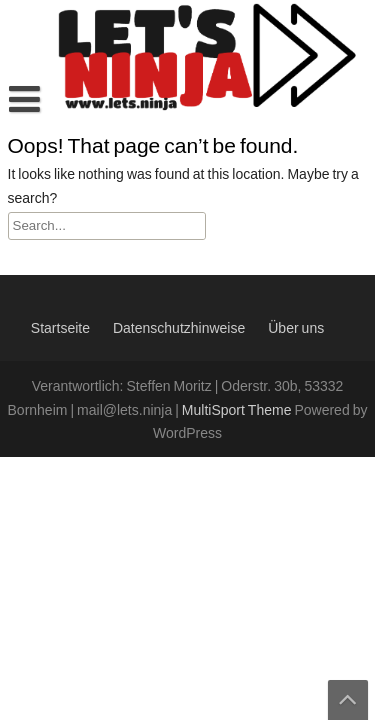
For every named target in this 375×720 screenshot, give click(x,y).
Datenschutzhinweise (179, 329)
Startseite (60, 329)
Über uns (296, 329)
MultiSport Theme (238, 411)
